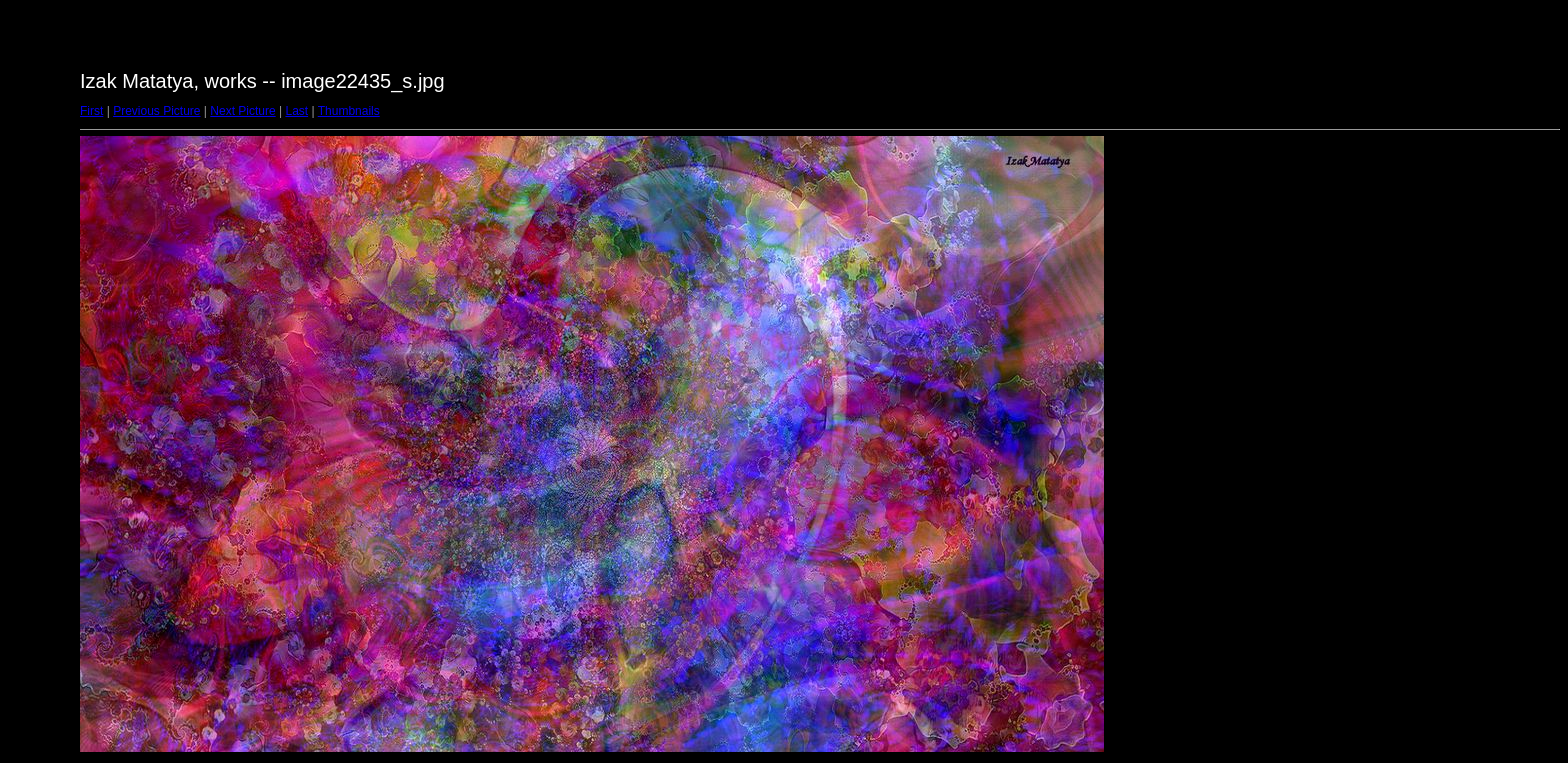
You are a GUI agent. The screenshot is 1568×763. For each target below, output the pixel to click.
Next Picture (242, 111)
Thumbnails (349, 111)
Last (296, 111)
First (91, 111)
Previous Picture (156, 111)
